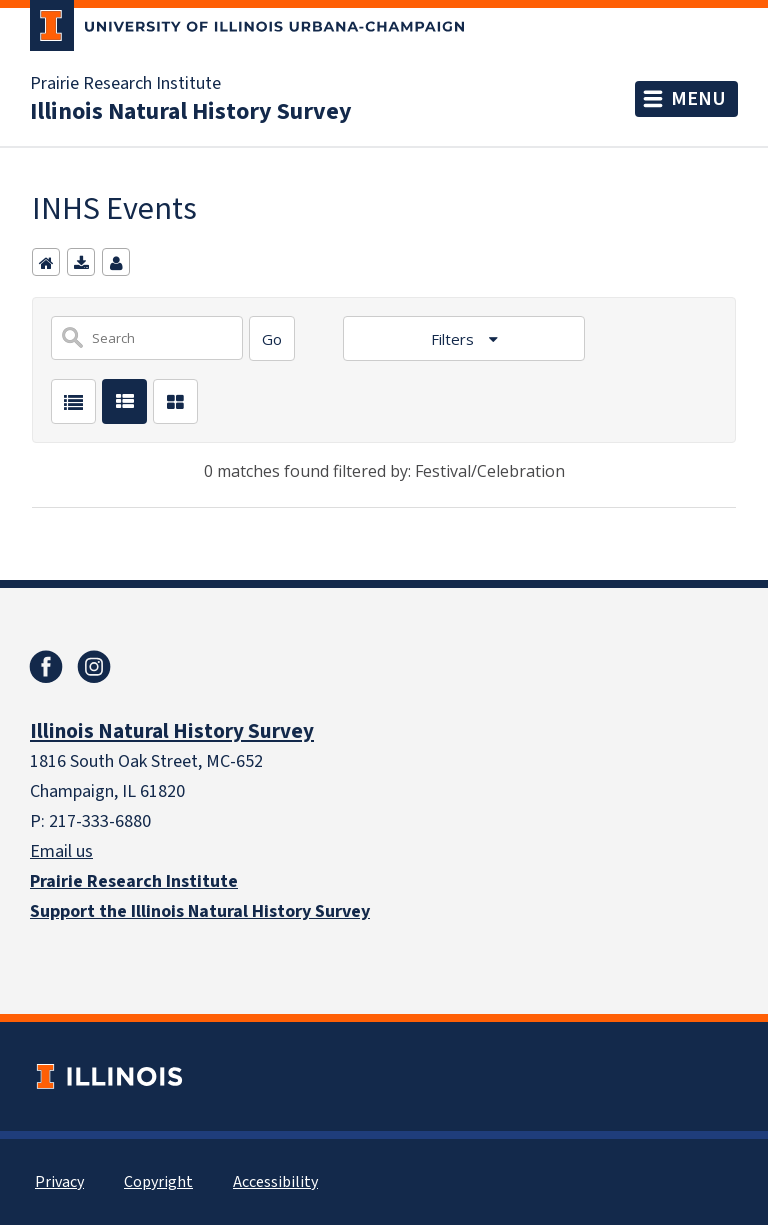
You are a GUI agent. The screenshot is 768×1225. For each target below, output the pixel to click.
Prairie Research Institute (125, 83)
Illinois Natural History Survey (191, 111)
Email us (61, 851)
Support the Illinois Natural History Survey (200, 911)
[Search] (272, 338)
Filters (454, 339)
